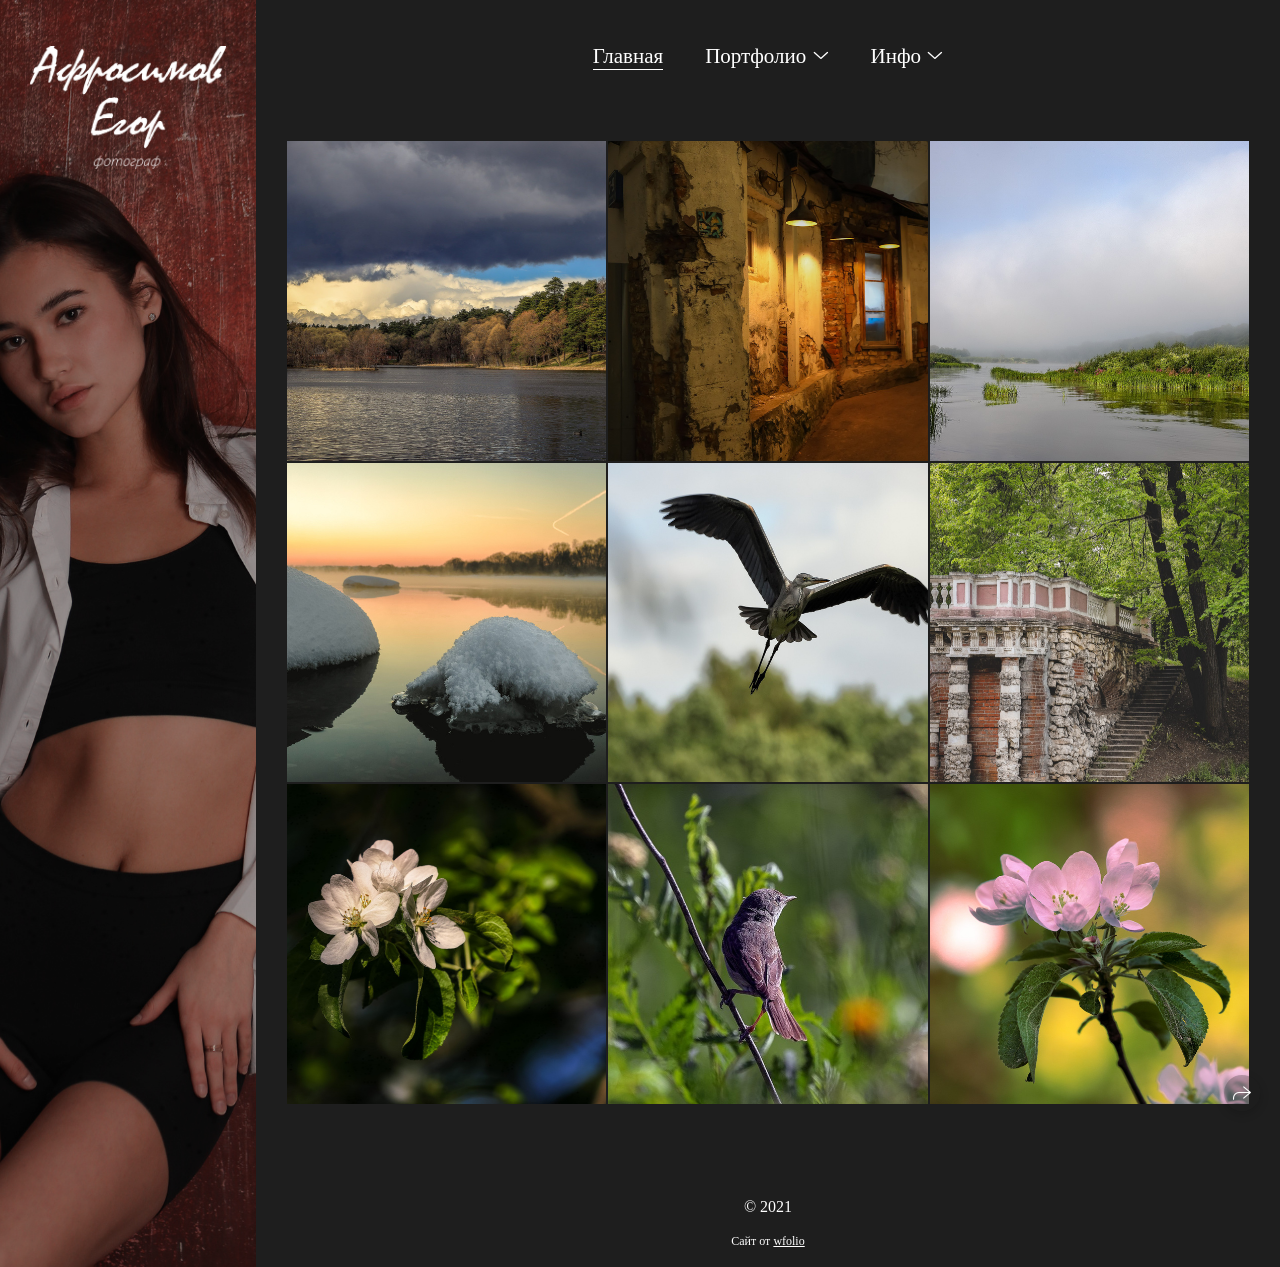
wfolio (788, 1241)
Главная (628, 56)
